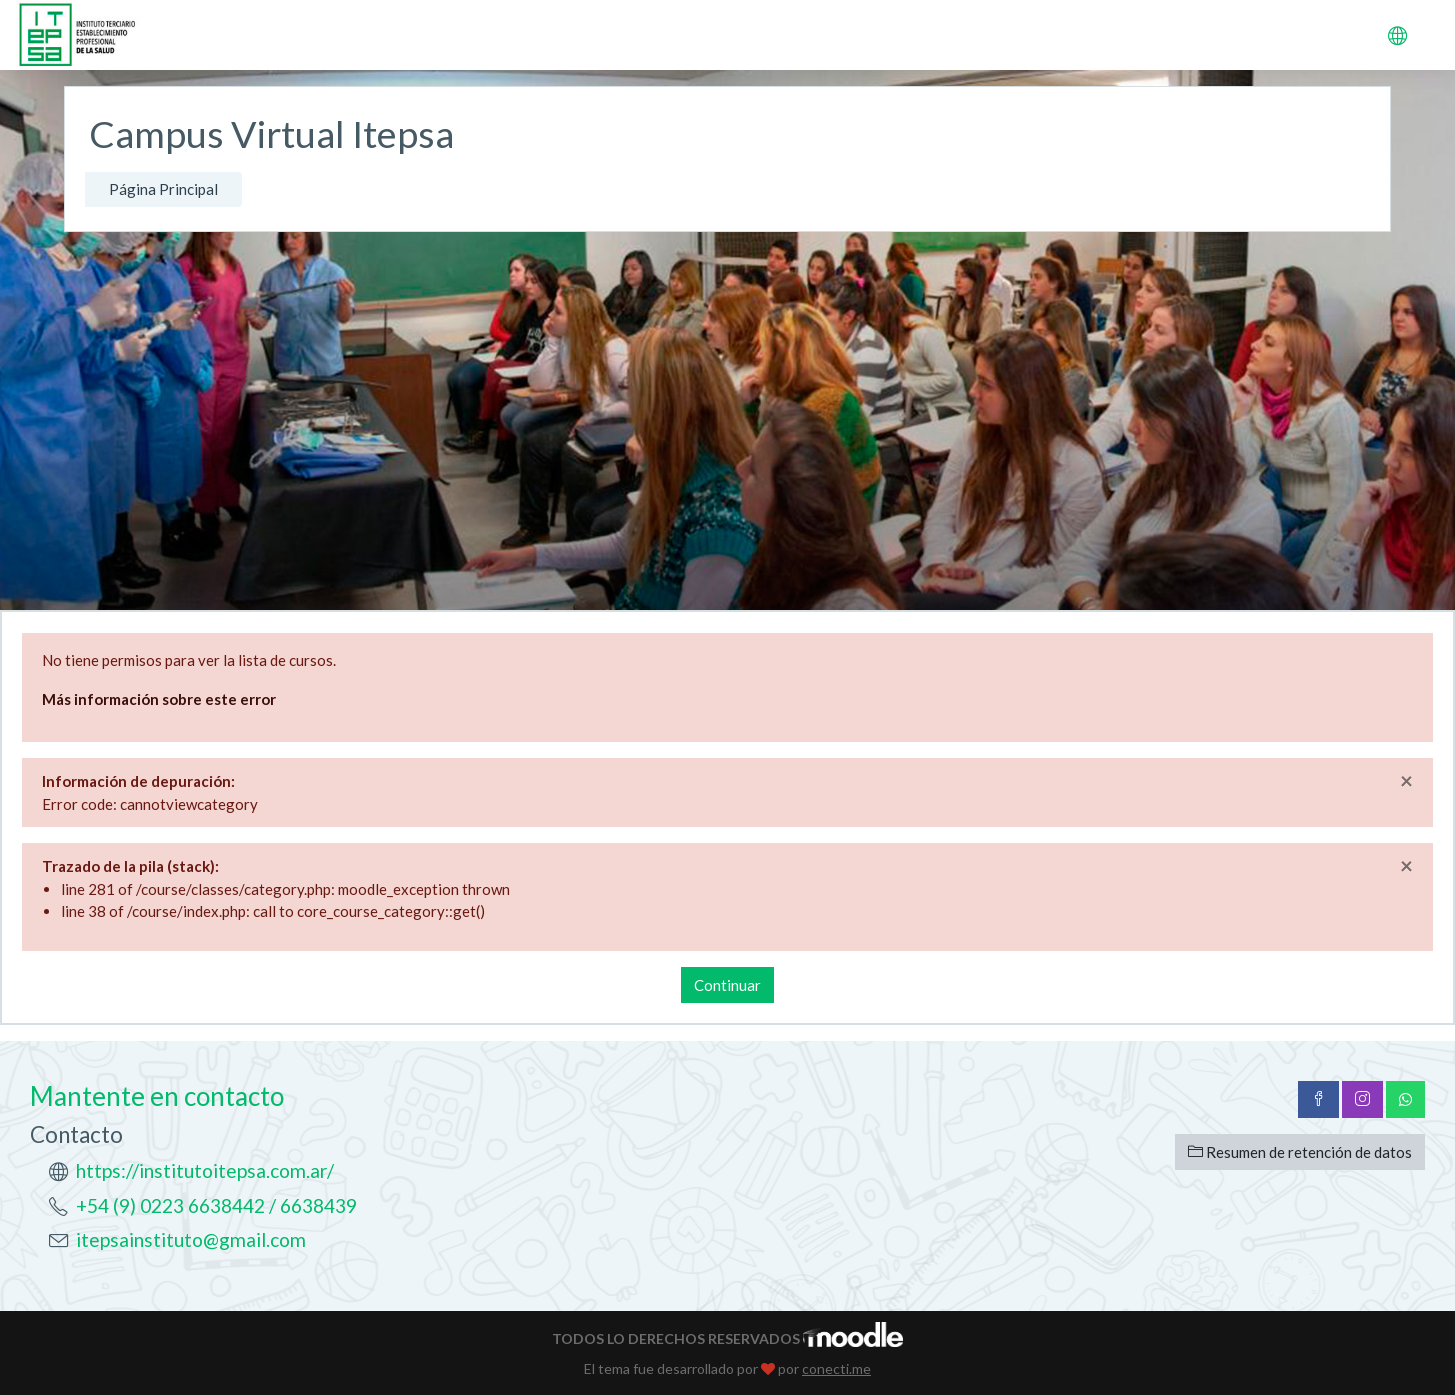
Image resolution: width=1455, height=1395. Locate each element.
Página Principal (163, 189)
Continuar (727, 985)
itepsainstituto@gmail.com (191, 1239)
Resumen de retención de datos (1300, 1152)
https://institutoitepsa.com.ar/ (205, 1170)
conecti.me (836, 1368)
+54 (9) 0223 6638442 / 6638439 (216, 1205)
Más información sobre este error (159, 699)
